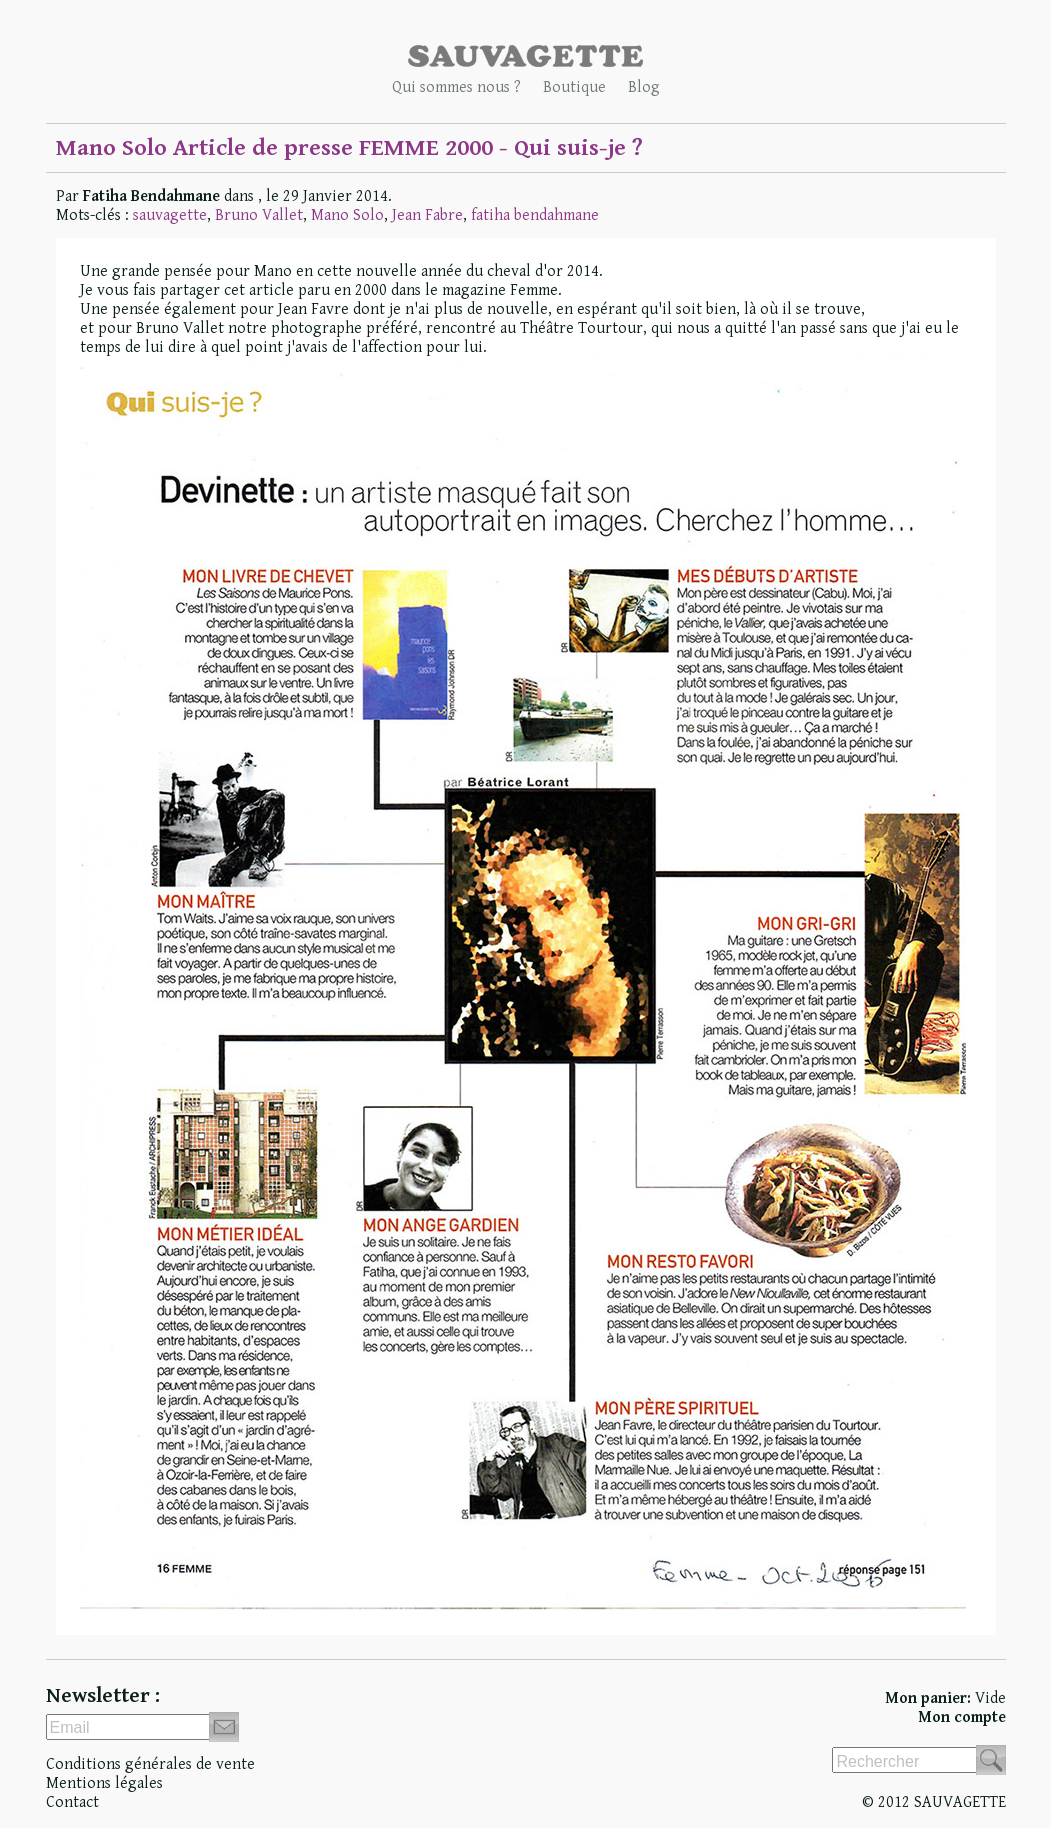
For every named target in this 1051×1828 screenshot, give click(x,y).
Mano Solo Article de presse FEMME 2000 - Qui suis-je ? (349, 148)
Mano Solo (347, 215)
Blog (644, 87)
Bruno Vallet (259, 215)
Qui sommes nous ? (456, 87)
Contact (72, 1802)
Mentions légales (104, 1783)
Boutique (574, 87)
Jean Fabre (427, 215)
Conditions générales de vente (150, 1764)
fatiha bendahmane (535, 215)
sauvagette (170, 215)
